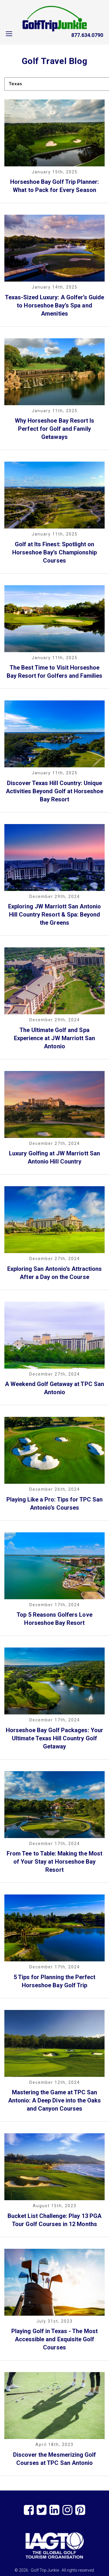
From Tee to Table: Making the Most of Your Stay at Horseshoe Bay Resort (54, 1861)
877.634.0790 (87, 35)
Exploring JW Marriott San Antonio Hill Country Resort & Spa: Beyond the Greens (54, 914)
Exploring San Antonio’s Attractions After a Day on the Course (54, 1272)
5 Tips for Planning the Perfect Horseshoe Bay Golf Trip (55, 1981)
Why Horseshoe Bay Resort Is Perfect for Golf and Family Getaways (54, 428)
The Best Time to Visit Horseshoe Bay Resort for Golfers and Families (55, 671)
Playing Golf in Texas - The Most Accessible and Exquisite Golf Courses (54, 2339)
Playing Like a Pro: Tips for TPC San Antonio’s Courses (54, 1503)
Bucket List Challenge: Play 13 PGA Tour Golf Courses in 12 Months (54, 2220)
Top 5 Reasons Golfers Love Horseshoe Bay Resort (54, 1618)
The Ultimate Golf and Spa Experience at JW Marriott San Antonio (54, 1038)
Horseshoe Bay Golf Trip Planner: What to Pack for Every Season (54, 185)
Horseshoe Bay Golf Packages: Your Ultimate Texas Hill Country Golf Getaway (54, 1738)
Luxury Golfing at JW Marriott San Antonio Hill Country (54, 1157)
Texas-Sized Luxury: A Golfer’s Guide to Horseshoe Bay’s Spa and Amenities (54, 305)
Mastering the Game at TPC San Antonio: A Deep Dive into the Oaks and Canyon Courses (54, 2100)
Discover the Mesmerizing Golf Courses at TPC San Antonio (54, 2458)
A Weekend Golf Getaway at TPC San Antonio (54, 1388)
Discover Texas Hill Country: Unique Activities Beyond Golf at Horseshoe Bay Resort (54, 791)
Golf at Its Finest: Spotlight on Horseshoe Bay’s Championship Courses (54, 552)
